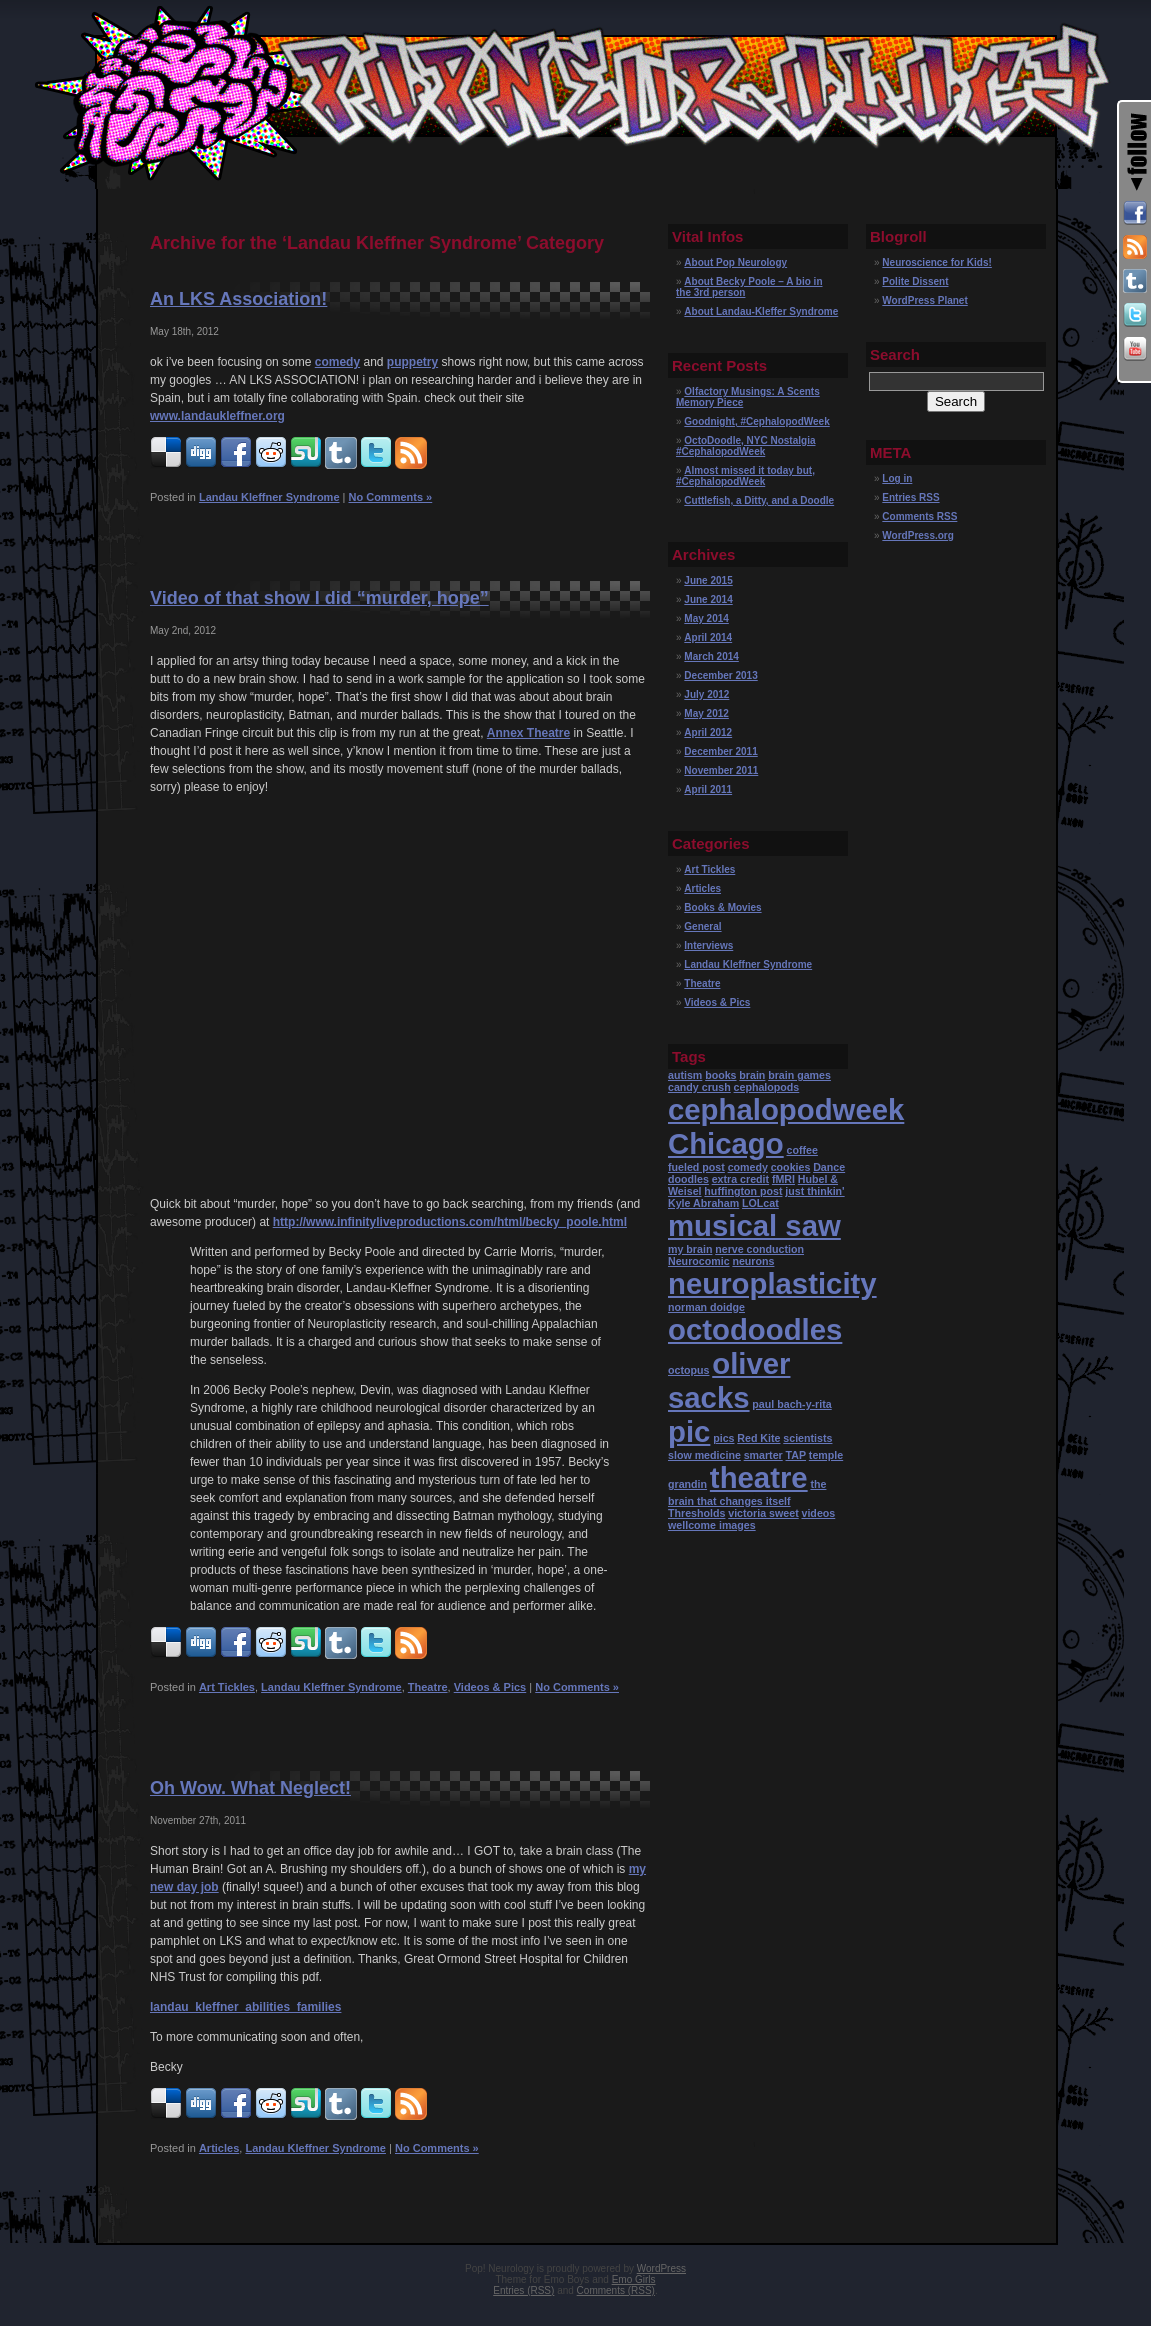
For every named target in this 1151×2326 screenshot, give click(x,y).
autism (685, 1075)
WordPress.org (918, 535)
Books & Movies (722, 907)
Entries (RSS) (523, 2290)
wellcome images (712, 1525)
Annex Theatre (528, 733)
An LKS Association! (238, 299)
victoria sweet (763, 1513)
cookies (791, 1167)
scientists (807, 1438)
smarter (763, 1455)
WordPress (661, 2268)
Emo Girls (634, 2279)
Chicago (726, 1143)
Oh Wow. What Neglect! (250, 1788)
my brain (690, 1249)
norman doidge (706, 1307)
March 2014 (711, 656)
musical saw (754, 1225)
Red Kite (758, 1438)
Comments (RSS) (616, 2290)
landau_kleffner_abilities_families (245, 2007)
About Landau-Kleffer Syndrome (761, 311)
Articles (219, 2148)
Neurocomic (699, 1261)
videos (818, 1513)
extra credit (740, 1179)
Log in (897, 478)
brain (752, 1075)
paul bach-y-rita (791, 1404)
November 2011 (721, 770)
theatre (759, 1477)
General (702, 926)
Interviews (708, 945)
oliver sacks (729, 1380)
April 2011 (708, 789)
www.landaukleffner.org (217, 416)
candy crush (699, 1087)
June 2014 (708, 599)
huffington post (743, 1191)
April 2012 (708, 732)
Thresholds (696, 1513)
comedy (337, 362)
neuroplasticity (772, 1283)
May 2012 (706, 713)
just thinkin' (814, 1191)
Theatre (428, 1687)
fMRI (783, 1179)
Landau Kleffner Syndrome (269, 497)
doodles (688, 1179)
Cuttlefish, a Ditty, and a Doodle (759, 500)
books (720, 1075)
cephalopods (767, 1087)
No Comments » (390, 497)
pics (723, 1438)
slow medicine (704, 1455)
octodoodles (755, 1329)
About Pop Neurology (735, 262)
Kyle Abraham (703, 1203)
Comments (919, 516)
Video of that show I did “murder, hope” (319, 598)
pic (689, 1431)
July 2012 (706, 694)
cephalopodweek (786, 1109)
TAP (796, 1455)
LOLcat (760, 1203)
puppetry (412, 362)
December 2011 (720, 751)
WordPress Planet (924, 300)
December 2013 (720, 675)
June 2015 (708, 580)
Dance (829, 1167)
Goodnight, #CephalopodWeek (756, 421)
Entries (910, 497)
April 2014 (708, 637)
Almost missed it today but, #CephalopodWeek (745, 476)
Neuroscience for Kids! (936, 262)
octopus (688, 1370)
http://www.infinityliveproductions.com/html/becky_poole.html (450, 1222)
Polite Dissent (915, 281)
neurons (753, 1261)
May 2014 (706, 618)
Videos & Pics (490, 1687)
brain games (799, 1075)
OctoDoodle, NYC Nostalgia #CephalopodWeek (745, 446)
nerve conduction (759, 1249)
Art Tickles (227, 1687)
